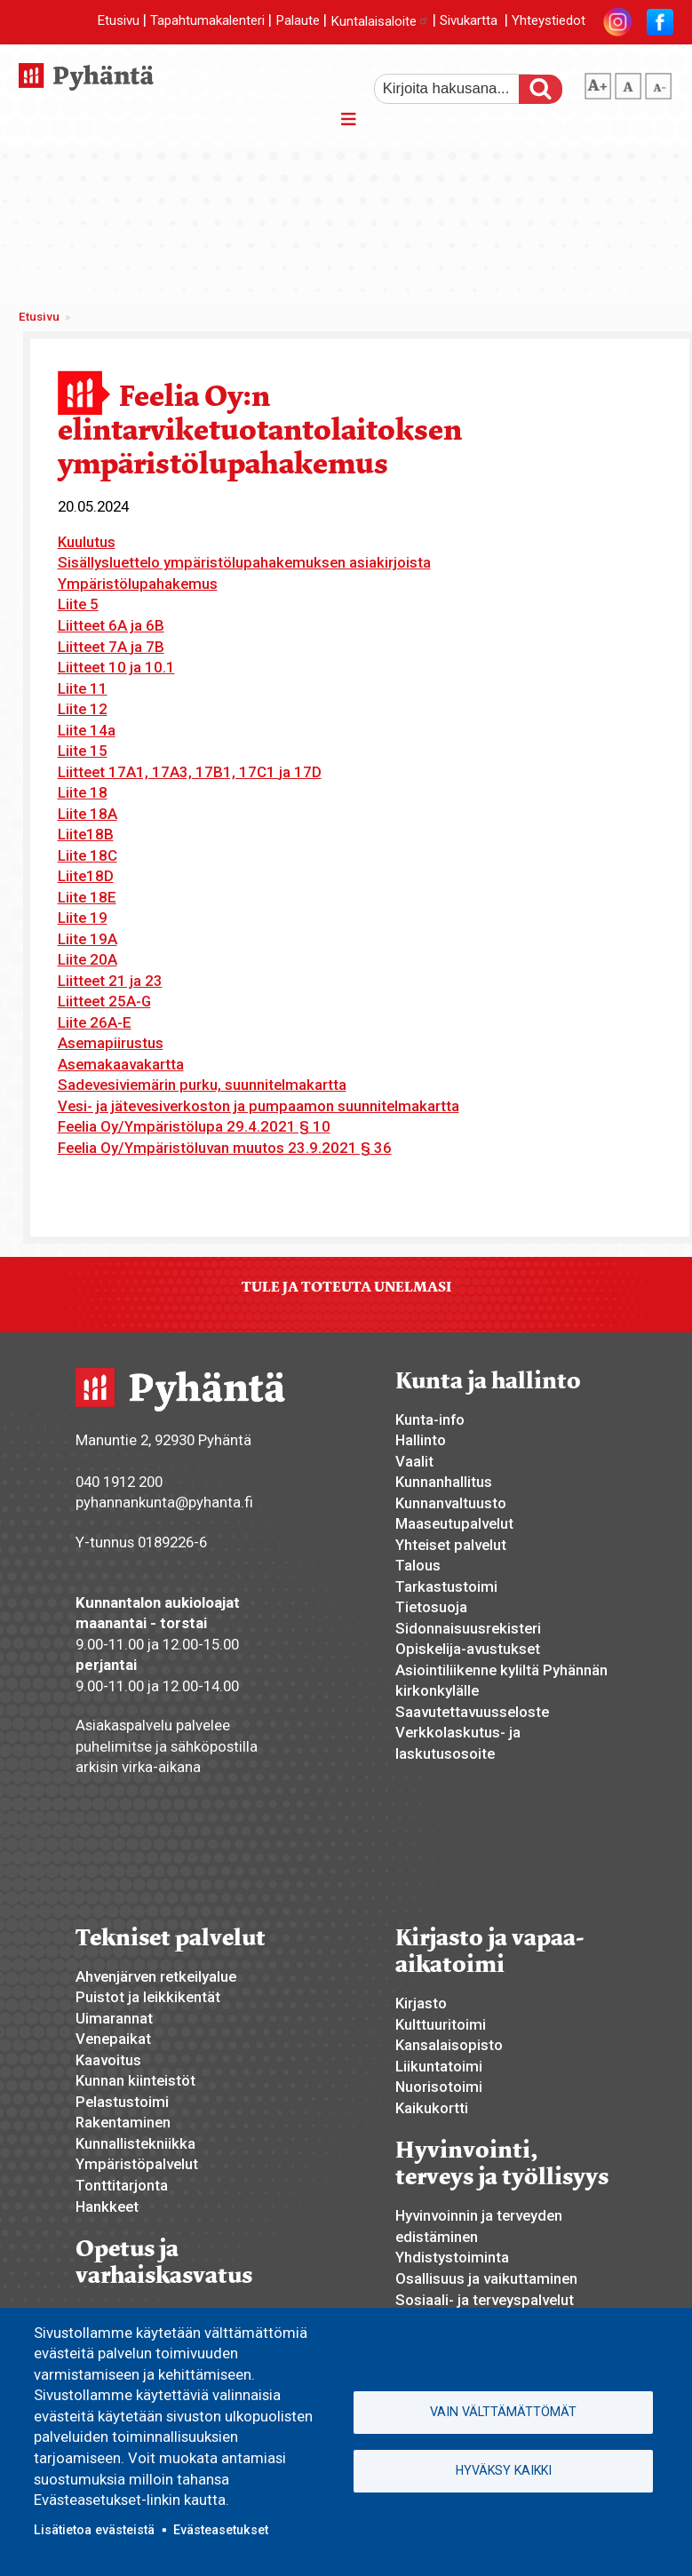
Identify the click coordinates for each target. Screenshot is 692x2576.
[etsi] (458, 89)
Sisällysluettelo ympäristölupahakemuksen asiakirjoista (244, 562)
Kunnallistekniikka (135, 2143)
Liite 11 (82, 688)
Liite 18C (87, 855)
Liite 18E (87, 897)
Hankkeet (107, 2206)
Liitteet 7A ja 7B (111, 647)
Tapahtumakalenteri (207, 21)
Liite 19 (82, 917)
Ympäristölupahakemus (138, 583)
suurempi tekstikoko (598, 82)
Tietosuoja (431, 1607)
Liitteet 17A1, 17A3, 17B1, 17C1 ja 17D (190, 772)
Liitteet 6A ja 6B (111, 625)
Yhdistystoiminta (452, 2257)
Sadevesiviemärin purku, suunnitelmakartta (202, 1084)
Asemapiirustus (110, 1043)
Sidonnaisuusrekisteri (468, 1628)
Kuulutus (86, 542)
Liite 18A (87, 814)
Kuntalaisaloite (379, 21)
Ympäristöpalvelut (137, 2164)
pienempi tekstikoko (658, 82)
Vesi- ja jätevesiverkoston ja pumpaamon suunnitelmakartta (258, 1106)
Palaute (297, 21)
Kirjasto (421, 2003)
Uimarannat (114, 2018)
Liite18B (86, 834)
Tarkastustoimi (446, 1586)
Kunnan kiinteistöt (135, 2080)
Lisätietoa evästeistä (94, 2530)
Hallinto (420, 1440)
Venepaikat (113, 2038)
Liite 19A (87, 939)
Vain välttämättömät (503, 2412)
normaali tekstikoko (628, 82)
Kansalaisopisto (449, 2045)
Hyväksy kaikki (504, 2470)
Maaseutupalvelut (454, 1523)
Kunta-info (430, 1419)
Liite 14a (86, 730)
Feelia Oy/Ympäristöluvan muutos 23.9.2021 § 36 (225, 1148)
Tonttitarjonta (122, 2185)
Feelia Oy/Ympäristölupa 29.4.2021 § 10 (194, 1126)
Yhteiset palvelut (450, 1545)
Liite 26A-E (94, 1022)
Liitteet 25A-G (104, 1001)
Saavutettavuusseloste (472, 1712)
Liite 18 (82, 792)
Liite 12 (82, 709)
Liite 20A (87, 959)
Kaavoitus (108, 2060)
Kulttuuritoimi (440, 2024)
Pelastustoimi (122, 2102)
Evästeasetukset (220, 2530)
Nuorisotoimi (438, 2086)
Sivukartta (468, 21)
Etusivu (118, 21)
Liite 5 (78, 604)
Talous (418, 1565)
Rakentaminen (123, 2122)
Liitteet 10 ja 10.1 (116, 667)
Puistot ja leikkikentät (148, 1997)
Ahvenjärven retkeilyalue (156, 1976)
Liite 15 (82, 750)
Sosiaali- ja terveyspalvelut (484, 2300)
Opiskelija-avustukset (467, 1649)
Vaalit (414, 1461)
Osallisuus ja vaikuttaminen (486, 2278)
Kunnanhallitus (443, 1482)
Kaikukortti (431, 2108)
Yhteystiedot (548, 21)
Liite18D (86, 876)
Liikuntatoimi (438, 2066)
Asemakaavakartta (121, 1064)
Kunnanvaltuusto (450, 1503)
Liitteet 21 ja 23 (110, 981)
